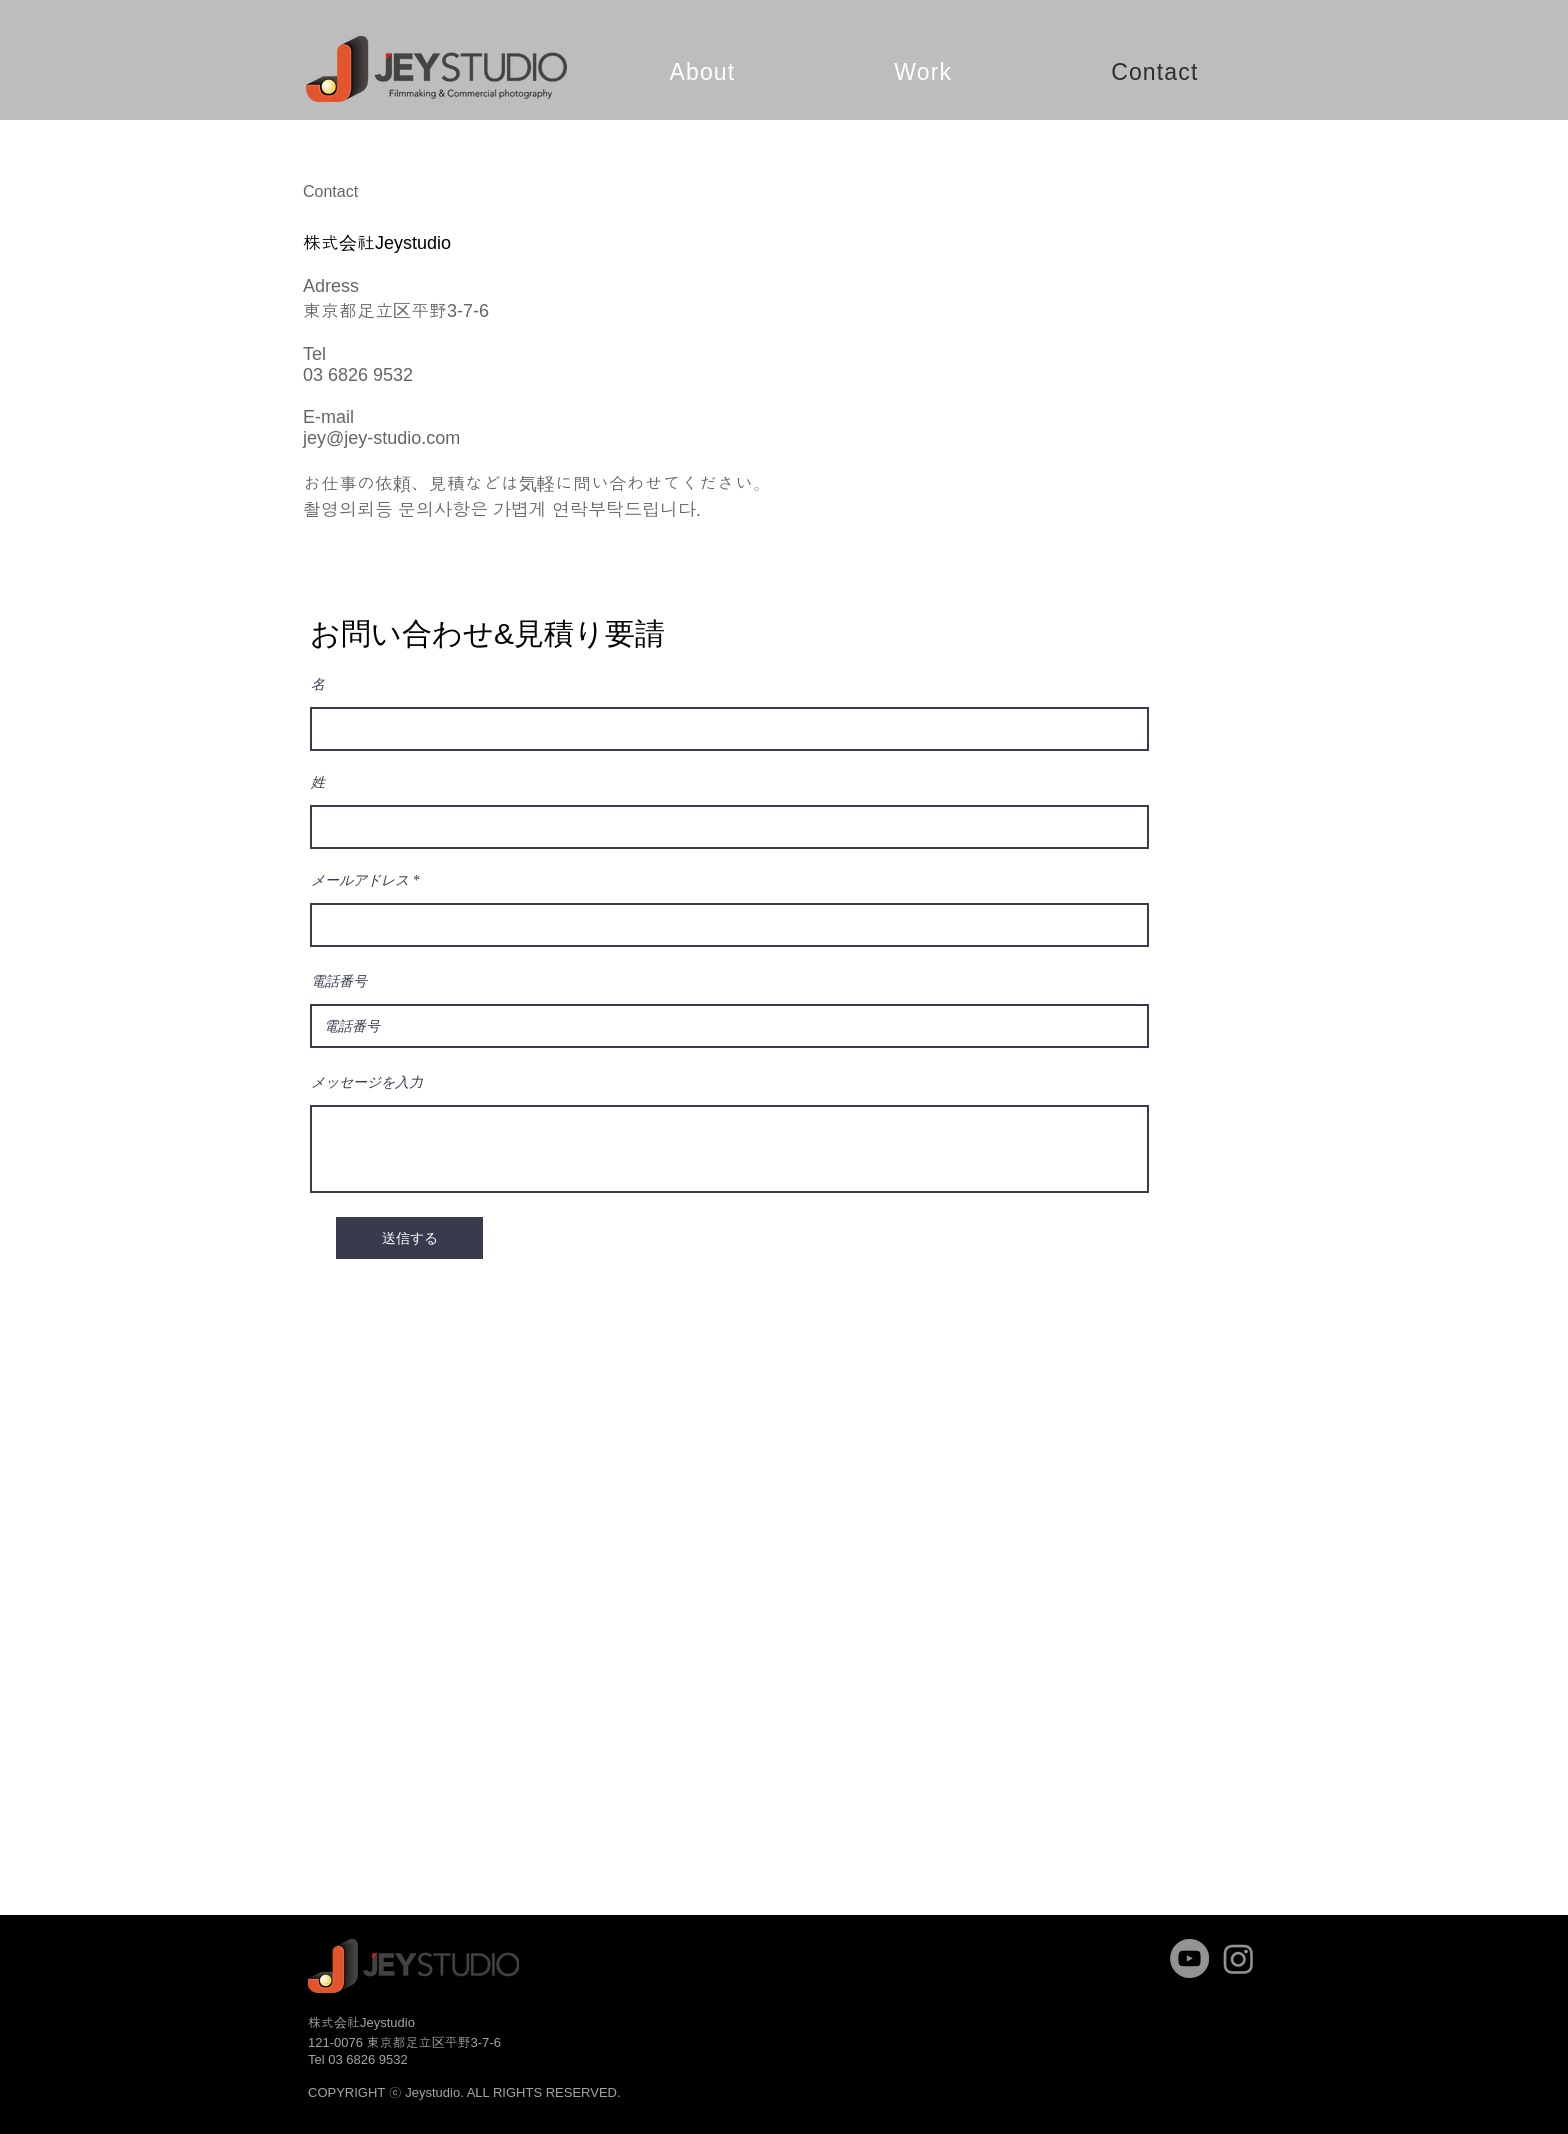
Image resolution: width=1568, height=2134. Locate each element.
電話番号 (339, 982)
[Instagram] (1238, 1958)
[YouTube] (1189, 1958)
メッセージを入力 (367, 1083)
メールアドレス (360, 881)
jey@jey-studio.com (381, 438)
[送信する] (409, 1238)
